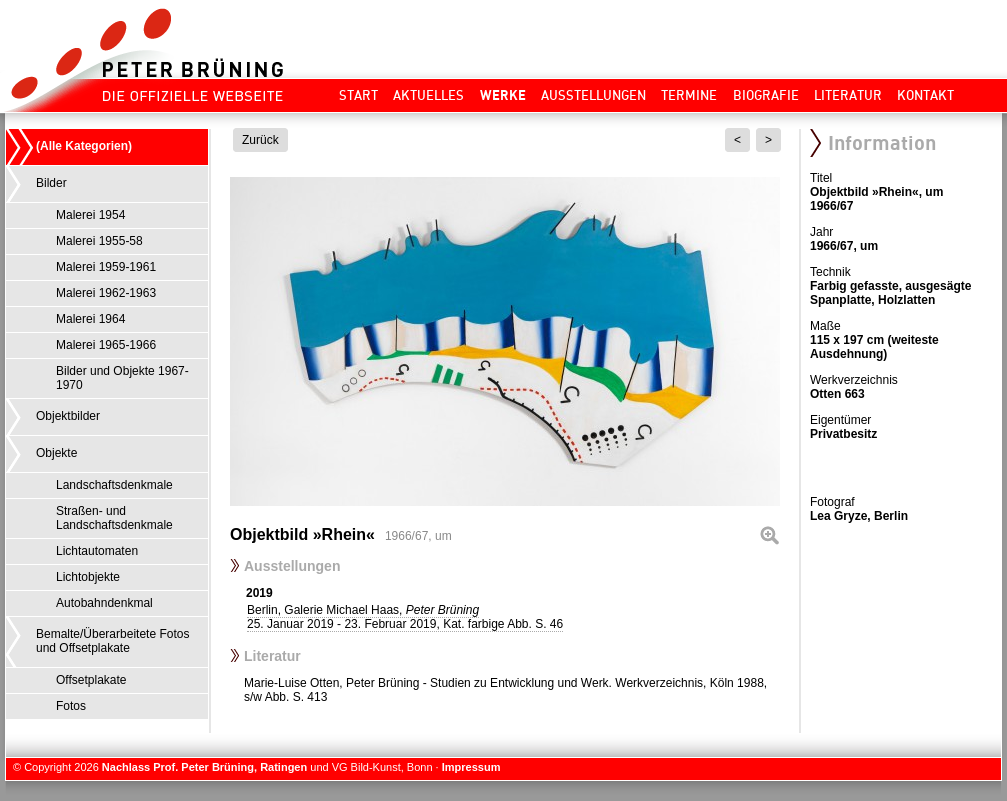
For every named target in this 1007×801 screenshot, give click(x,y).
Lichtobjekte (88, 577)
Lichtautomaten (97, 551)
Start (358, 95)
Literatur (848, 95)
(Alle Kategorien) (84, 146)
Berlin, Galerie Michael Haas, (405, 617)
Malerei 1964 (90, 319)
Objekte (56, 453)
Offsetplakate (91, 680)
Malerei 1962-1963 (106, 293)
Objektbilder (68, 416)
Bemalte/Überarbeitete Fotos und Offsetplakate (112, 641)
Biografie (766, 95)
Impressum (471, 767)
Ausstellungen (593, 95)
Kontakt (925, 95)
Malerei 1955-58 (99, 241)
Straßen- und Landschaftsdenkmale (114, 518)
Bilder (51, 183)
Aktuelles (428, 95)
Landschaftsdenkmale (114, 485)
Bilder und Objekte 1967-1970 (122, 378)
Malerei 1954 (90, 215)
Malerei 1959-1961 (106, 267)
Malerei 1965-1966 (106, 345)
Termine (689, 95)
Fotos (71, 706)
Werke (503, 95)
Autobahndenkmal (104, 603)
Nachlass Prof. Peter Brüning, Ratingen (204, 767)
